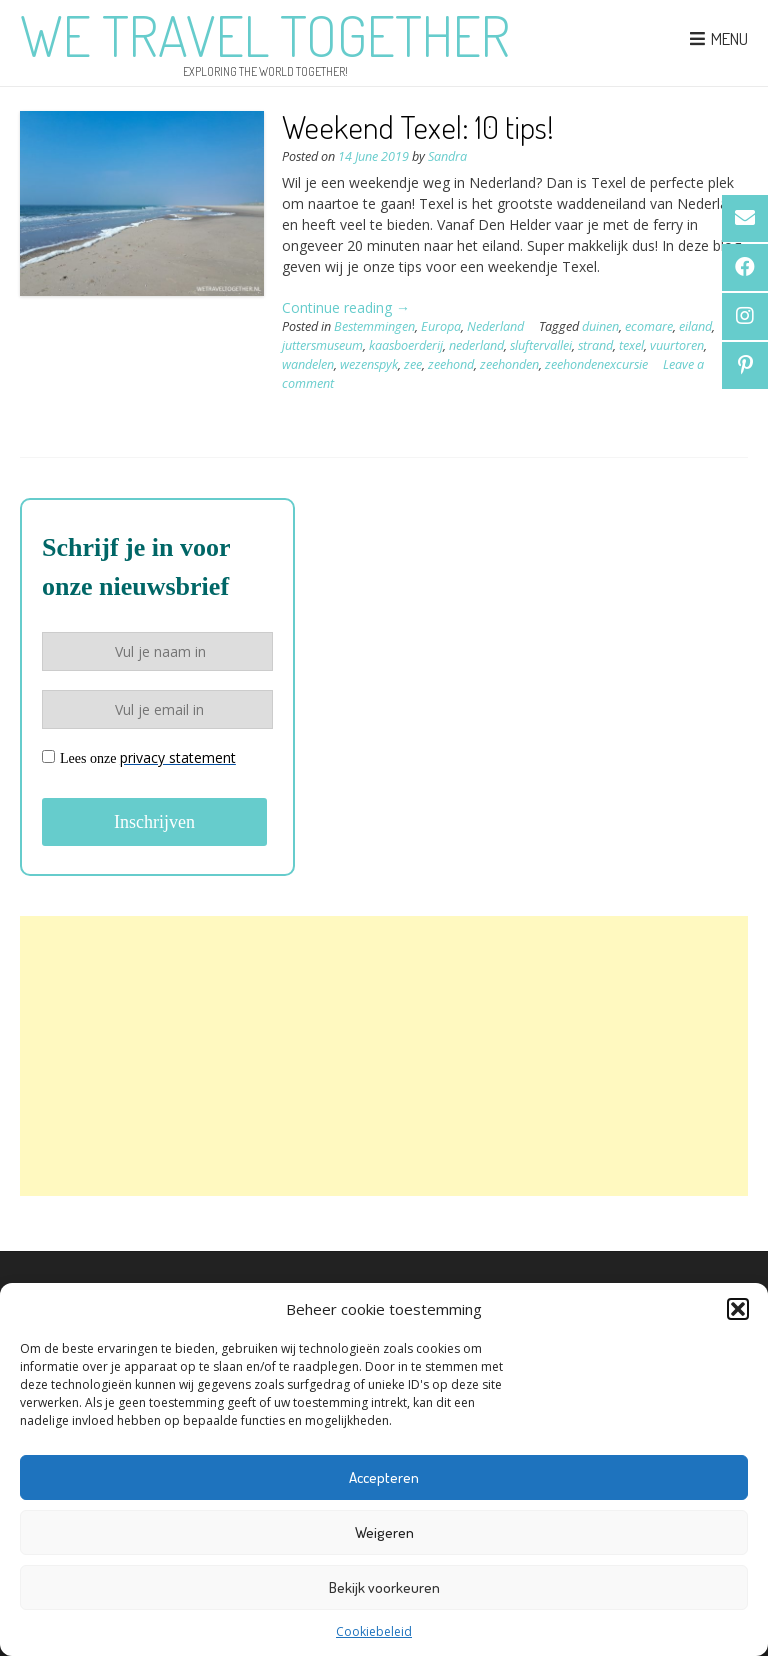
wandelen (308, 364)
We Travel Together (265, 35)
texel (631, 345)
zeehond (451, 364)
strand (595, 345)
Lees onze (139, 757)
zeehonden (509, 364)
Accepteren (384, 1477)
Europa (441, 326)
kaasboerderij (406, 345)
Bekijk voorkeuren (384, 1587)
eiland (695, 326)
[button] (738, 1309)
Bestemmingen (374, 326)
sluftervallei (541, 345)
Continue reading (346, 307)
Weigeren (384, 1532)
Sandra (447, 156)
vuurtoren (677, 345)
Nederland (495, 326)
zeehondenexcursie (596, 364)
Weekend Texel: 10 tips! (418, 126)
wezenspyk (369, 364)
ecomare (649, 326)
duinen (600, 326)
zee (413, 364)
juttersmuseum (322, 345)
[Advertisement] (384, 1056)
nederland (476, 345)
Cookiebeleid (374, 1631)
